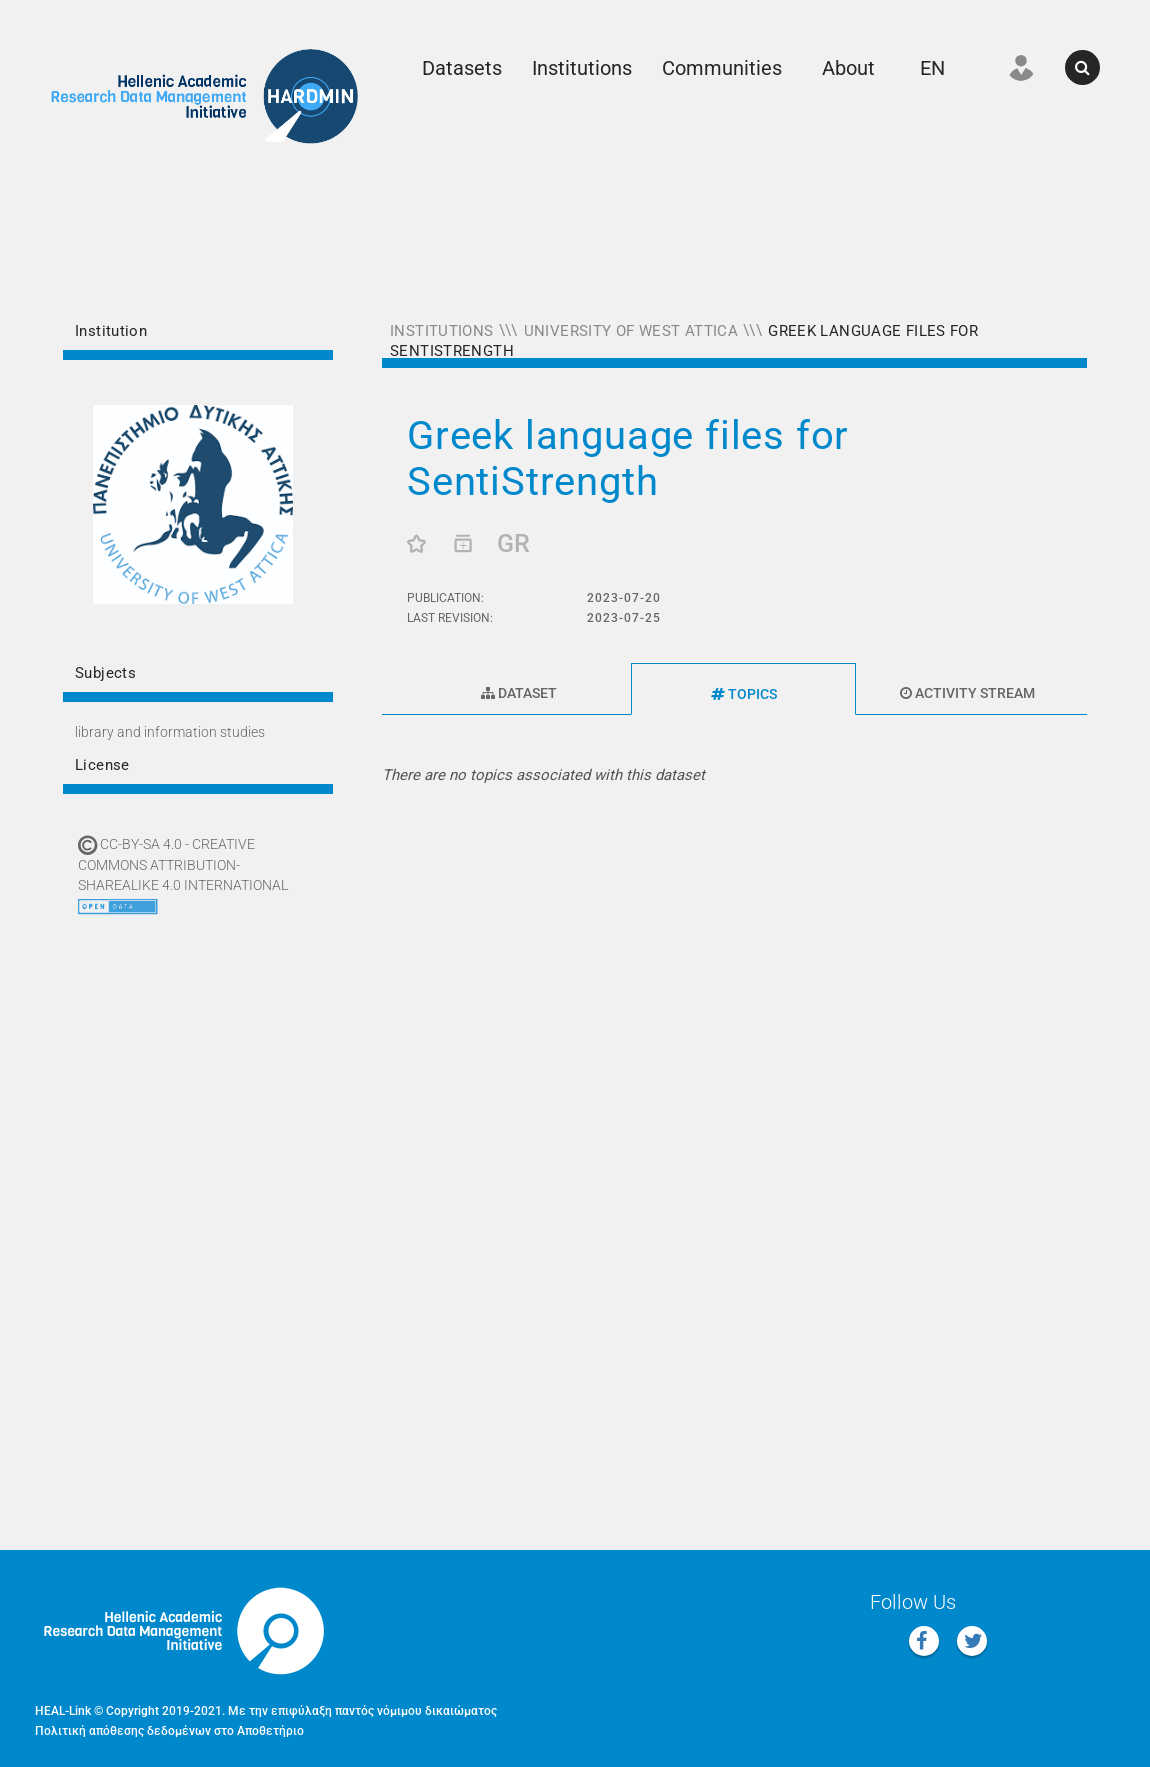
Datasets (462, 68)
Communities (722, 68)
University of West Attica (631, 331)
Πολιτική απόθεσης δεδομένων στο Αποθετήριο (169, 1731)
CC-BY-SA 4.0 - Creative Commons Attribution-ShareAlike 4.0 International (183, 864)
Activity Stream (967, 693)
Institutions (582, 68)
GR (513, 543)
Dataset (519, 693)
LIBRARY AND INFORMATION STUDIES (170, 732)
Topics (744, 694)
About (848, 68)
